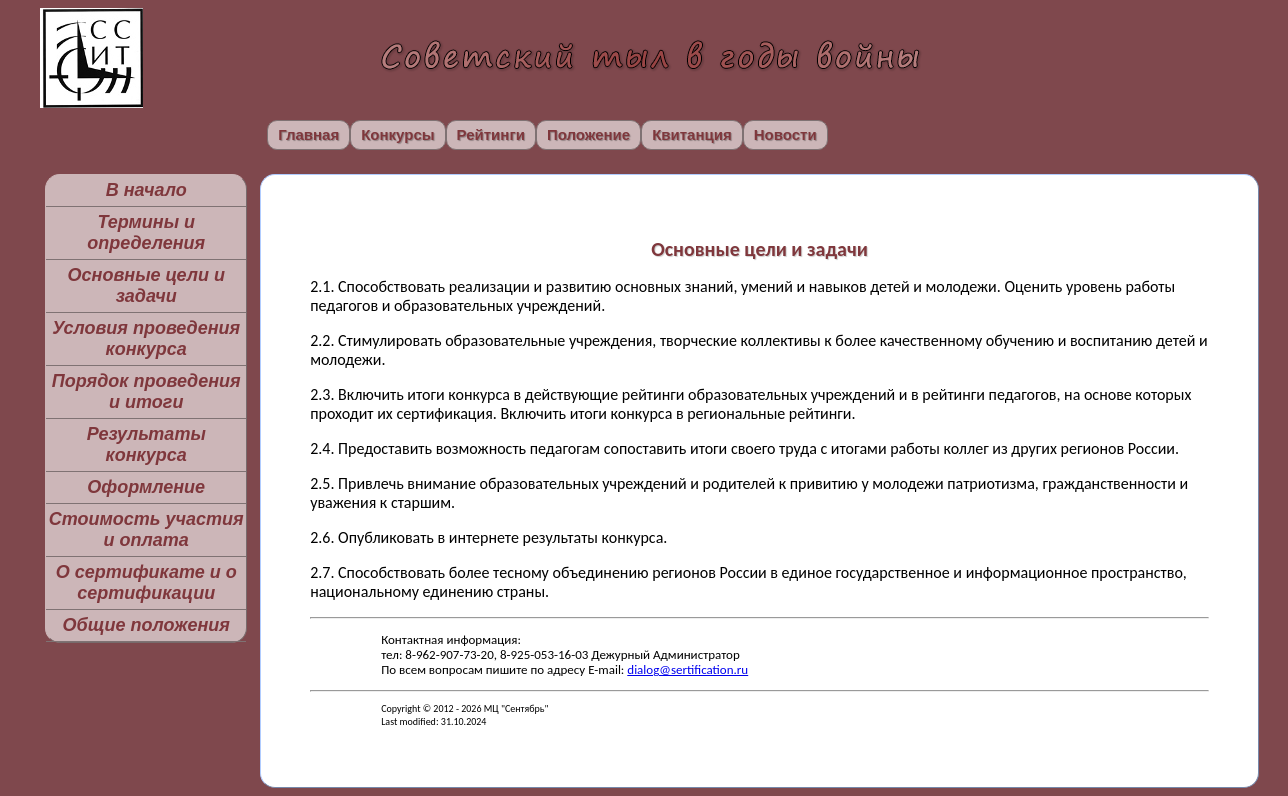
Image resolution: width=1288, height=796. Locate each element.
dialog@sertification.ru (687, 669)
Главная (308, 134)
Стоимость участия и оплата (146, 529)
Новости (785, 134)
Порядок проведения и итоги (146, 391)
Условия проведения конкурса (146, 338)
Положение (588, 134)
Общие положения (145, 625)
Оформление (146, 487)
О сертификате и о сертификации (146, 582)
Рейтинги (491, 134)
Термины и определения (146, 232)
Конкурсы (397, 134)
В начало (146, 190)
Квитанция (692, 134)
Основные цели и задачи (146, 285)
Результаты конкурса (146, 444)
